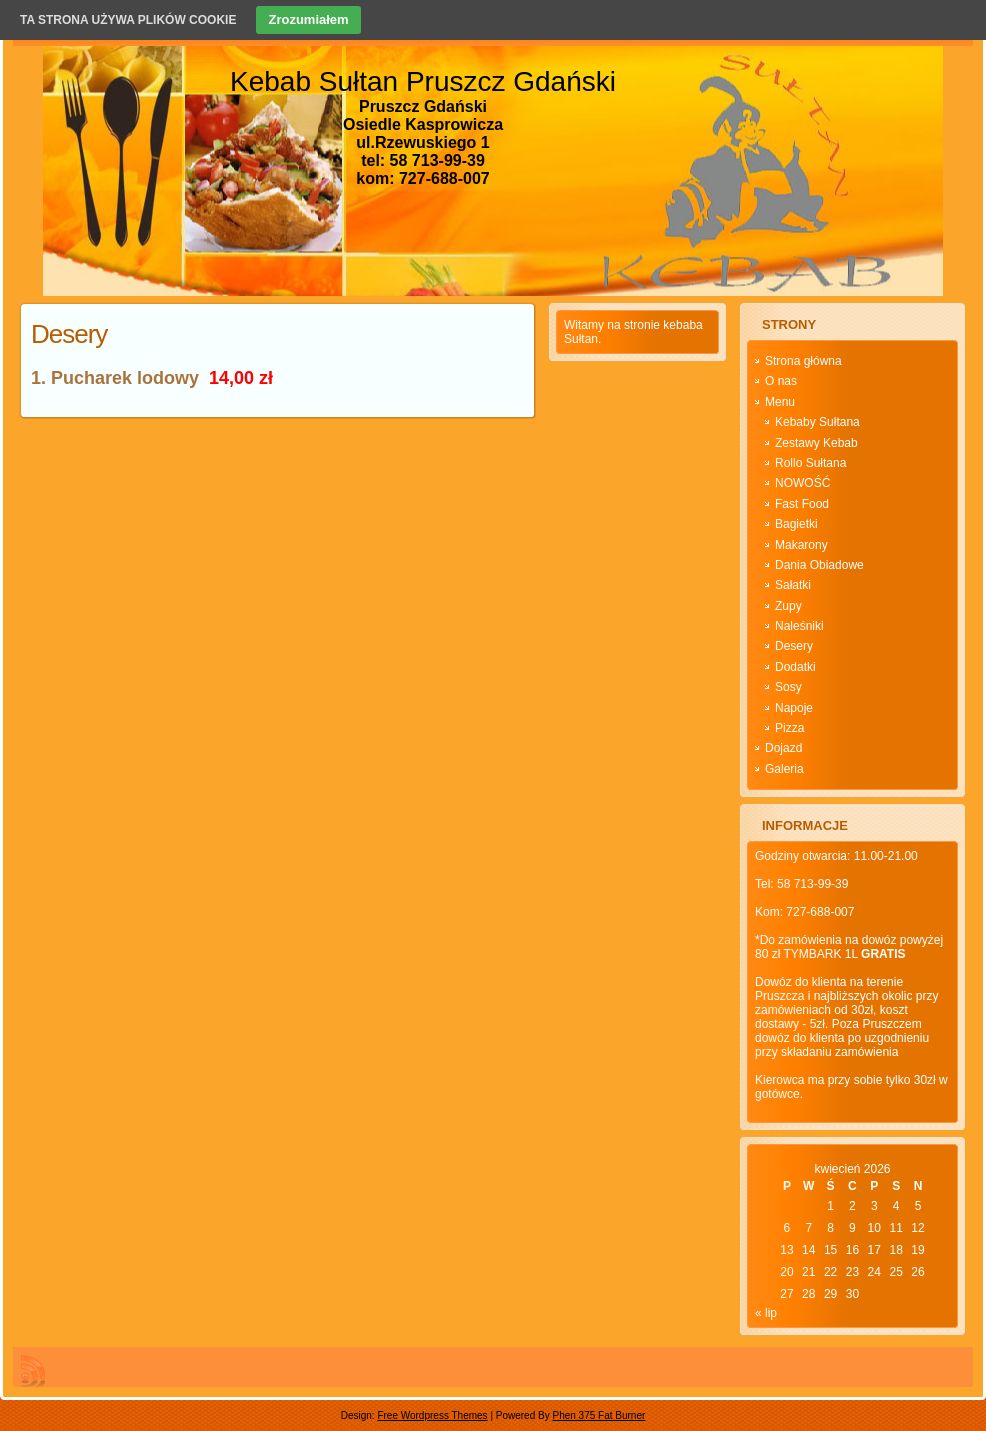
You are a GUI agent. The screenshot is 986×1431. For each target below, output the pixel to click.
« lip (766, 1313)
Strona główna (803, 361)
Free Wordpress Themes (432, 1415)
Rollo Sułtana (810, 463)
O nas (781, 381)
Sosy (788, 687)
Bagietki (796, 524)
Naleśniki (799, 626)
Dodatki (795, 667)
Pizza (789, 728)
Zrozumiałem (308, 19)
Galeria (784, 769)
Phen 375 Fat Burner (598, 1415)
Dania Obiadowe (819, 565)
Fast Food (802, 504)
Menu (780, 402)
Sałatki (793, 585)
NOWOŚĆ (802, 483)
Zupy (788, 606)
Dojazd (783, 748)
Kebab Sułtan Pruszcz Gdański (423, 81)
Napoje (794, 708)
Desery (69, 334)
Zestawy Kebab (816, 443)
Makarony (801, 545)
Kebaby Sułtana (817, 422)
